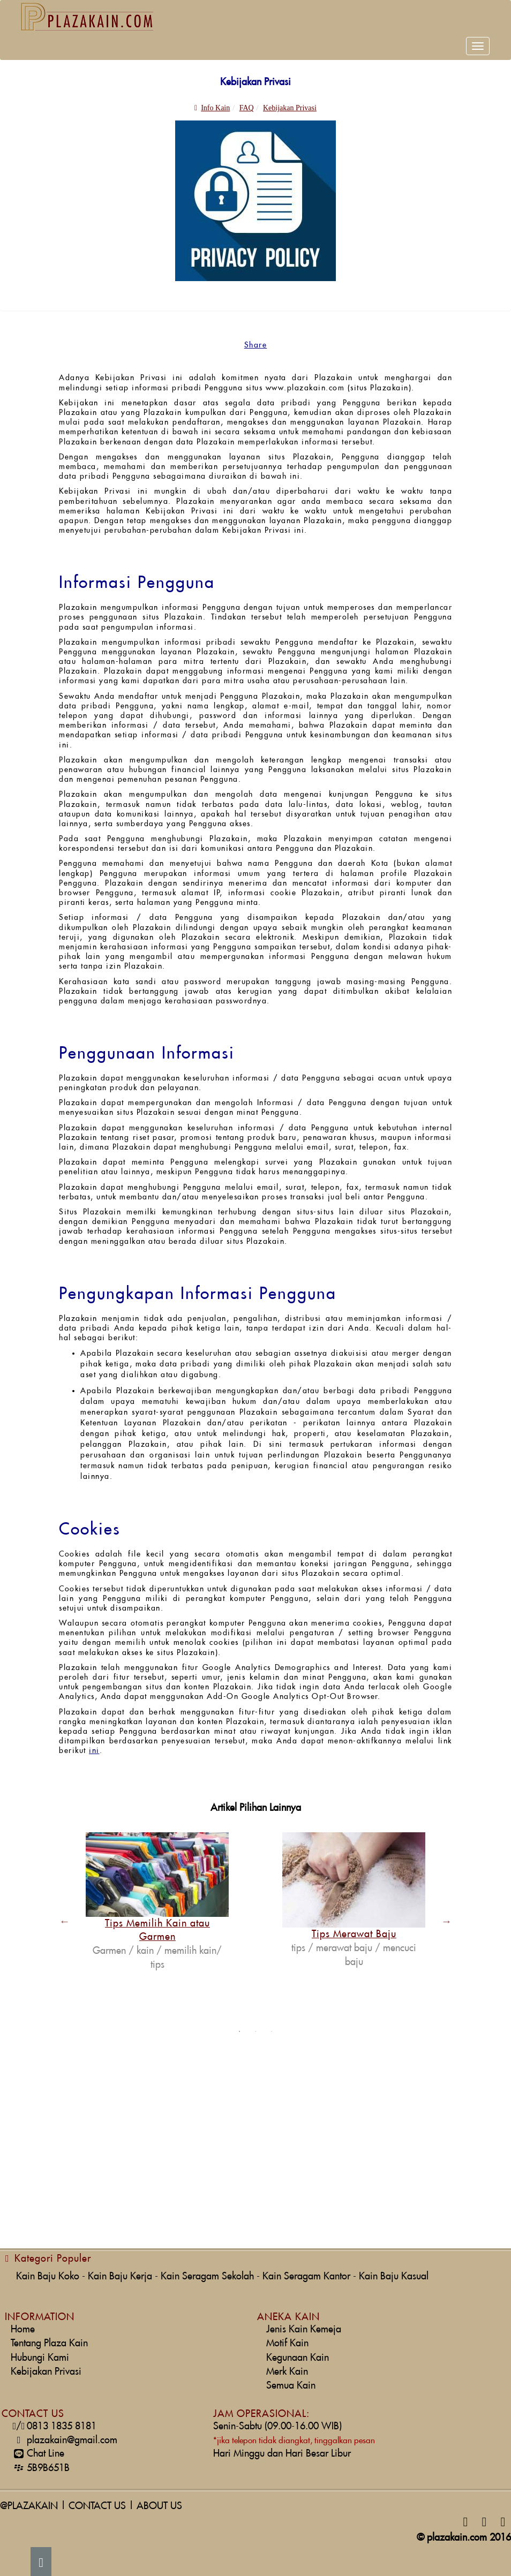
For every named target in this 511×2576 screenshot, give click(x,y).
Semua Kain (290, 2385)
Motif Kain (287, 2343)
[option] (157, 1902)
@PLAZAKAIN (29, 2506)
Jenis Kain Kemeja (303, 2329)
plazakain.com (457, 2537)
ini (94, 1751)
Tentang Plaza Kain (49, 2343)
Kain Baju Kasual (394, 2276)
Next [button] (446, 1921)
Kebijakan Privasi (46, 2371)
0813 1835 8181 (53, 2426)
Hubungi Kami (40, 2357)
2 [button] (255, 2031)
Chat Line (37, 2453)
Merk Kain (287, 2371)
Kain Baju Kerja (120, 2276)
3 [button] (271, 2031)
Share (255, 345)
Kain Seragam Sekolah (207, 2276)
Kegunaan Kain (297, 2357)
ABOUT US (159, 2506)
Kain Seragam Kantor (306, 2276)
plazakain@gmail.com (64, 2440)
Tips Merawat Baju (354, 1934)
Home (23, 2329)
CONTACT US (97, 2506)
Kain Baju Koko (47, 2276)
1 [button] (239, 2031)
